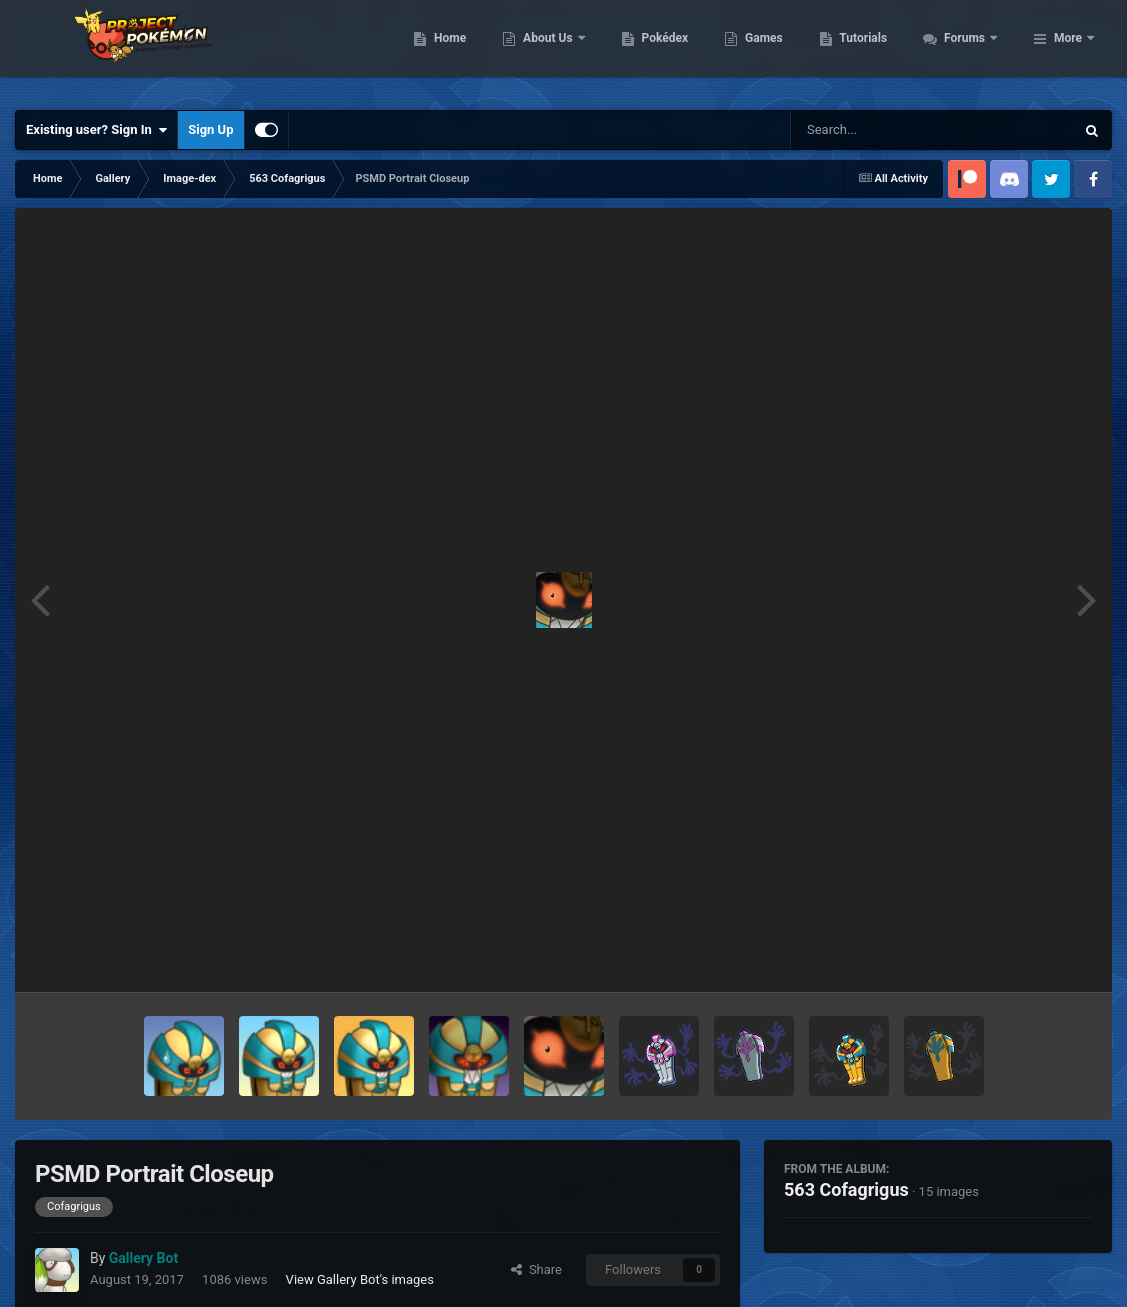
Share (536, 1269)
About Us (657, 50)
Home (558, 50)
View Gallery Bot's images (360, 1279)
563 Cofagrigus (846, 1189)
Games (872, 50)
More (1068, 50)
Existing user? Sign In (96, 130)
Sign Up (210, 129)
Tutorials (972, 50)
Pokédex (773, 50)
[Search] (882, 130)
